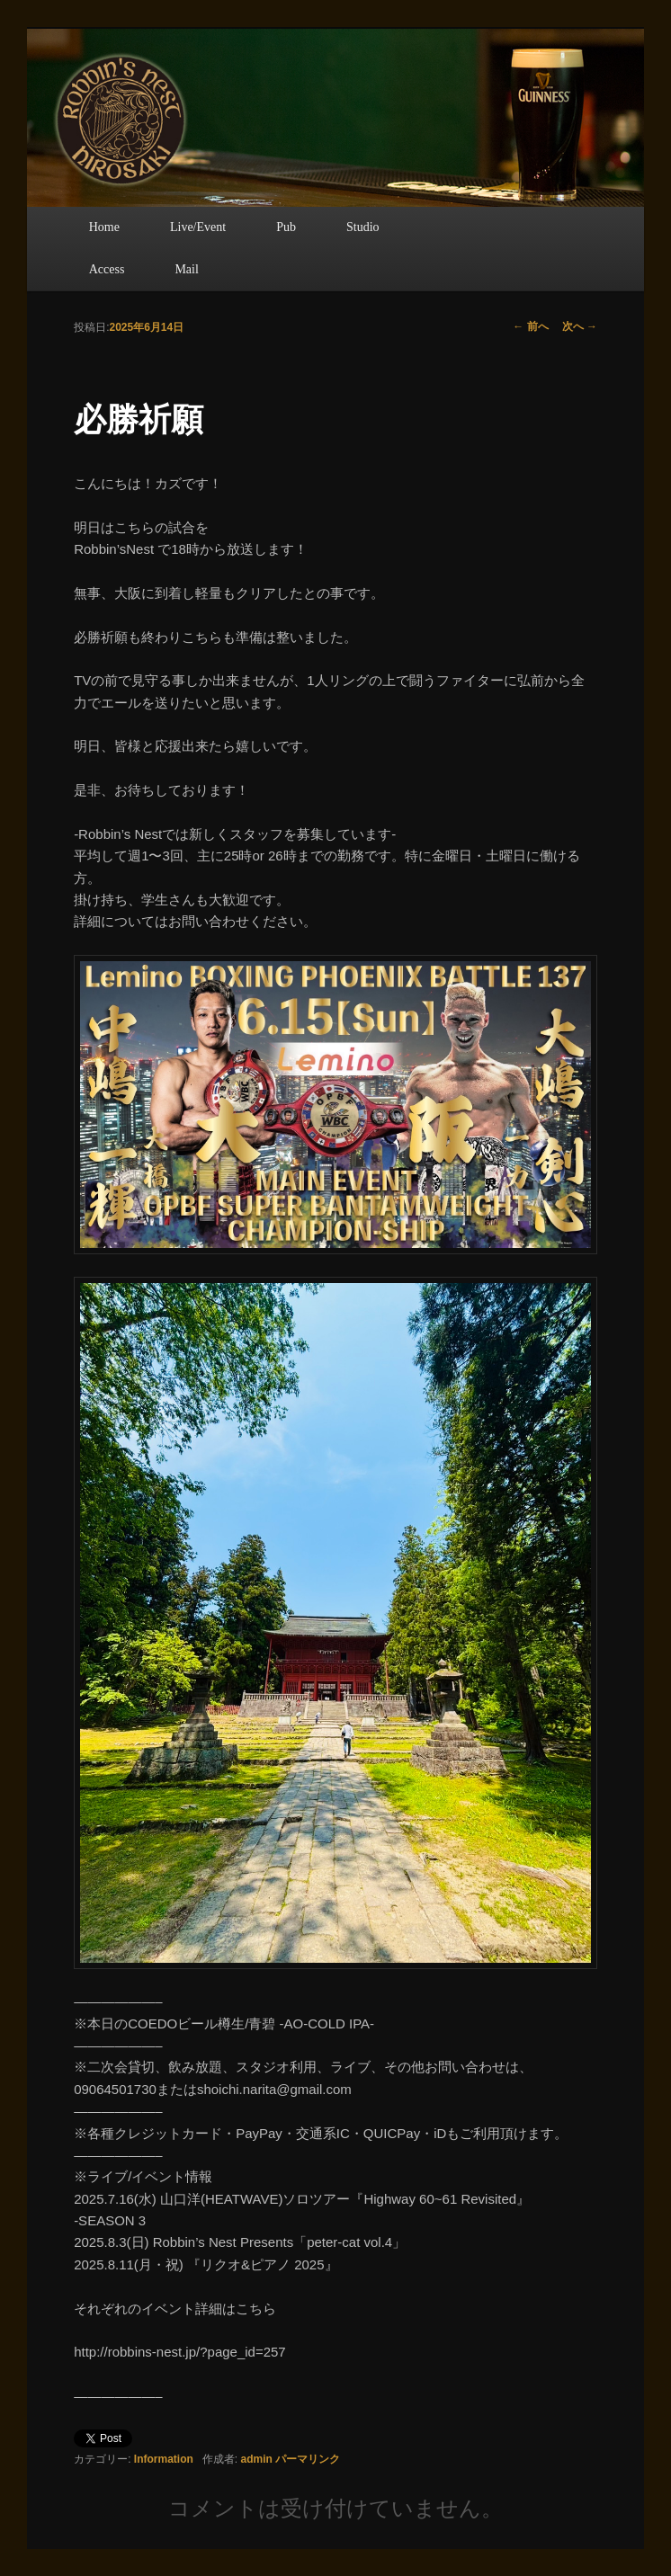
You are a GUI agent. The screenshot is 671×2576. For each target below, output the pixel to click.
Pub (286, 227)
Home (104, 227)
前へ (530, 326)
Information (163, 2459)
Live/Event (198, 227)
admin (256, 2459)
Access (107, 269)
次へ (579, 326)
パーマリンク (307, 2459)
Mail (186, 269)
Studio (363, 227)
